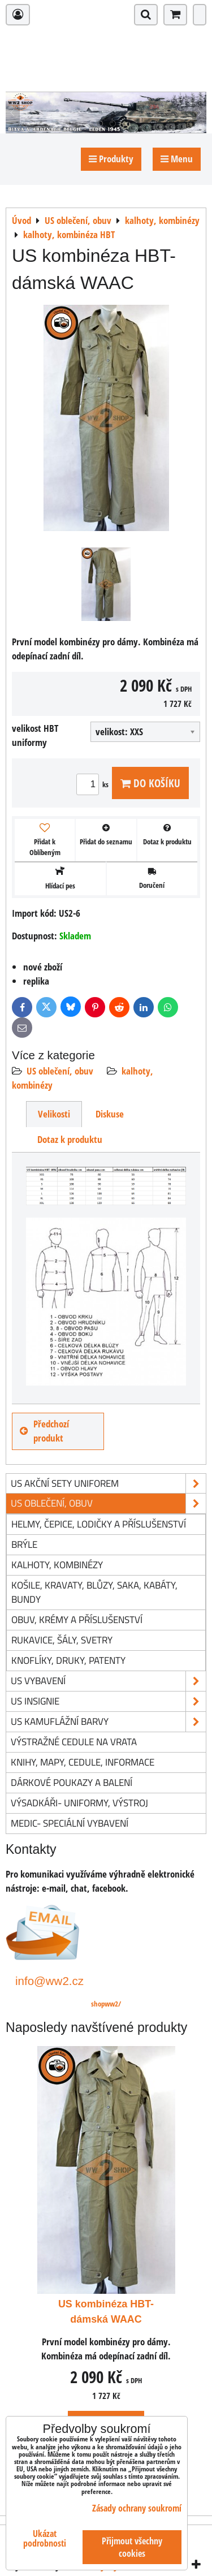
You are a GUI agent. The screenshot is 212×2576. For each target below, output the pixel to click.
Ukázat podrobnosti (44, 2538)
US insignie (108, 1701)
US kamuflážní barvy (108, 1722)
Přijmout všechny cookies (132, 2547)
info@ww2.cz (49, 1980)
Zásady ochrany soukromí (136, 2508)
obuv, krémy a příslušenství (76, 1619)
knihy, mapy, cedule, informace (82, 1762)
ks (94, 784)
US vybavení (108, 1681)
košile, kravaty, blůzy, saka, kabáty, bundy (94, 1592)
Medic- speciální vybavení (69, 1823)
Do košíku (150, 783)
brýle (24, 1544)
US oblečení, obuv (60, 1070)
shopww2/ (106, 2004)
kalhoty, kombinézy (57, 1564)
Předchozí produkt (44, 1430)
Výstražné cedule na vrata (74, 1741)
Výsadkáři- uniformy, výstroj (79, 1803)
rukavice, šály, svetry (62, 1640)
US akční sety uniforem (108, 1484)
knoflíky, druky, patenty (68, 1660)
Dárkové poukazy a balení (71, 1782)
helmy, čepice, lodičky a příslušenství (98, 1524)
